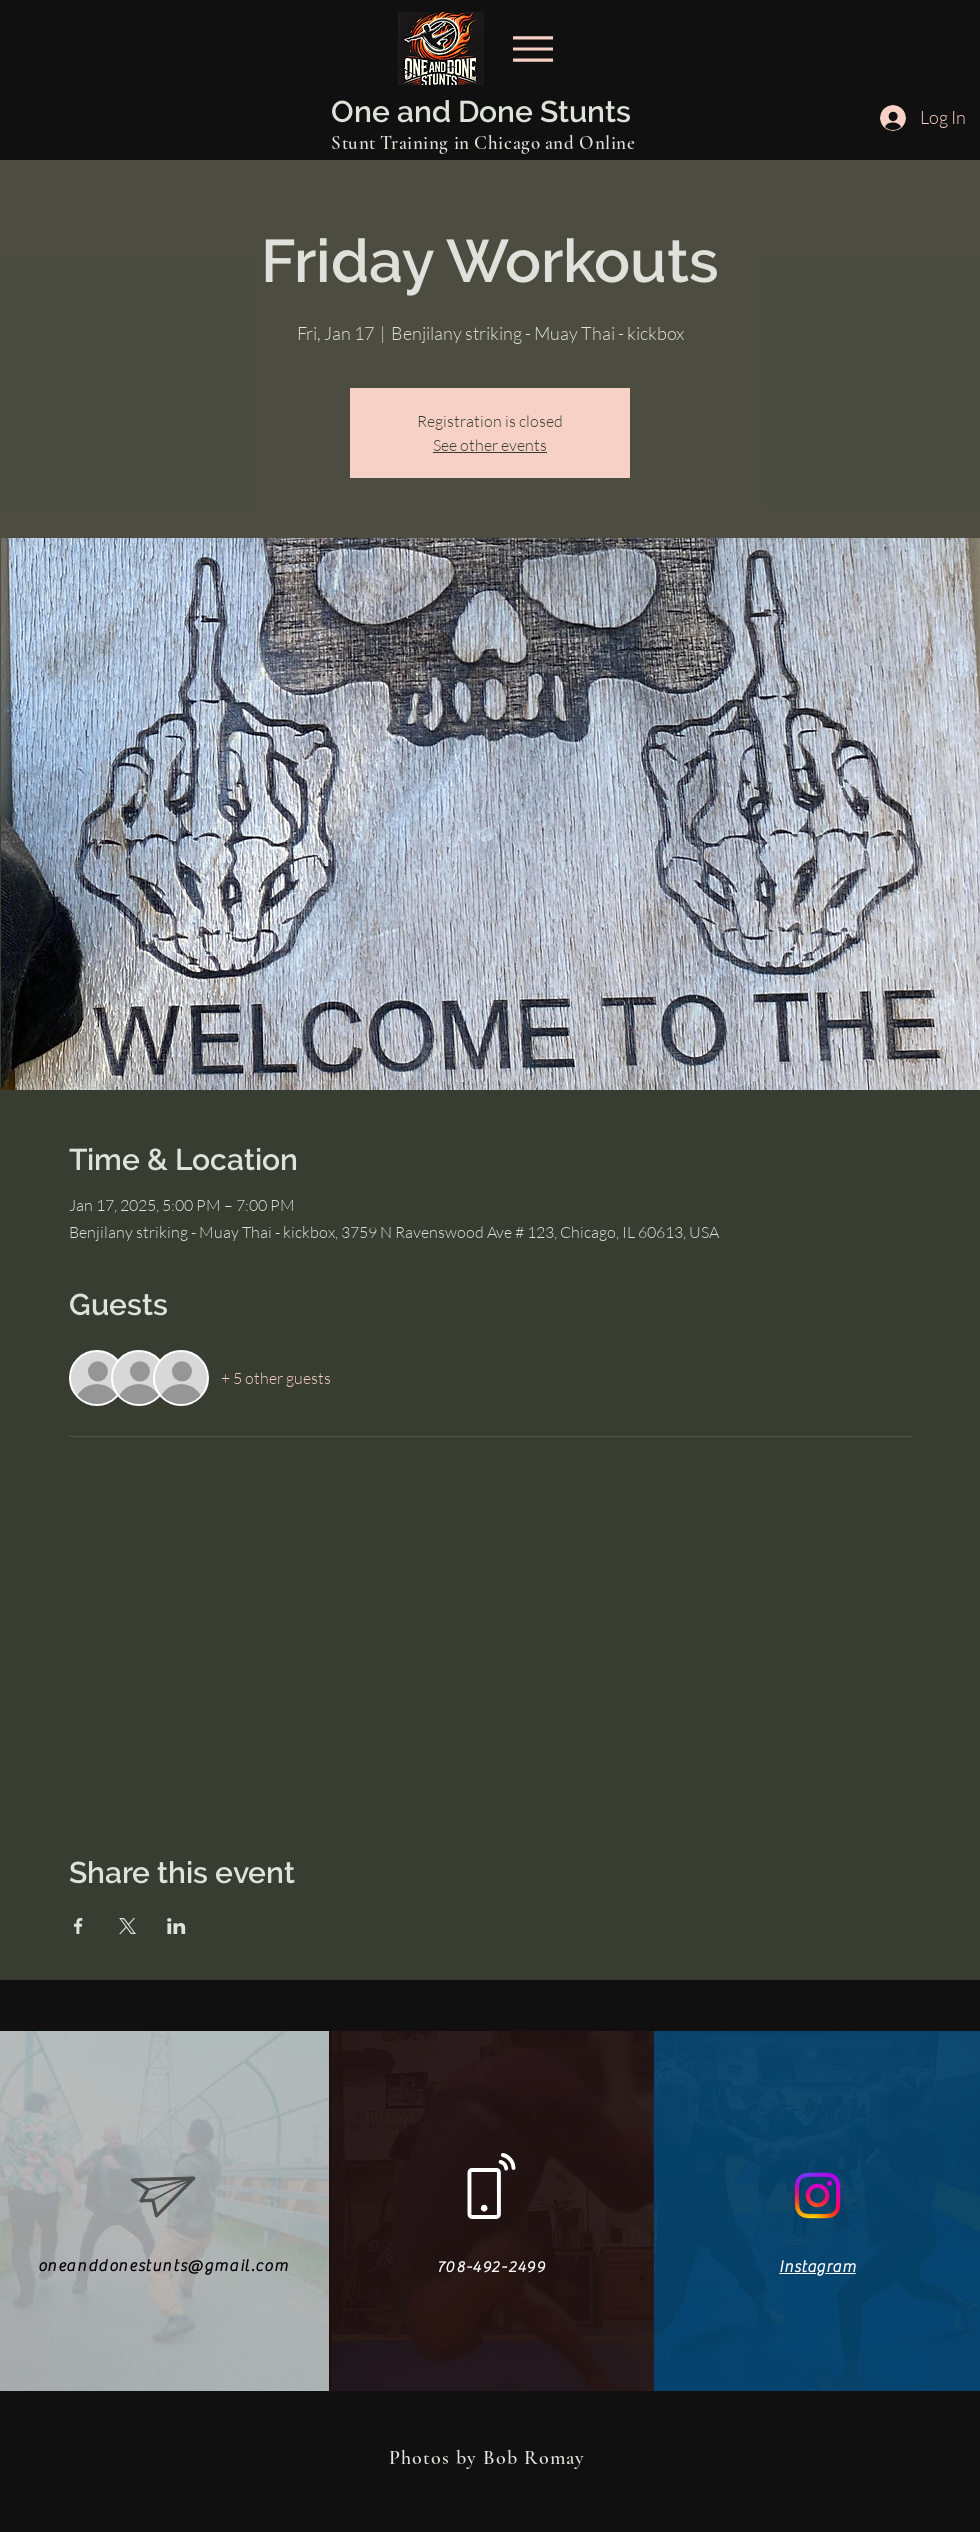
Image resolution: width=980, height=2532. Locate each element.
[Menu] (532, 48)
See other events (490, 445)
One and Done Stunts (481, 111)
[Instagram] (817, 2195)
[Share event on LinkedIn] (176, 1926)
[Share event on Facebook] (78, 1926)
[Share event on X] (127, 1926)
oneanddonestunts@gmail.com (163, 2266)
